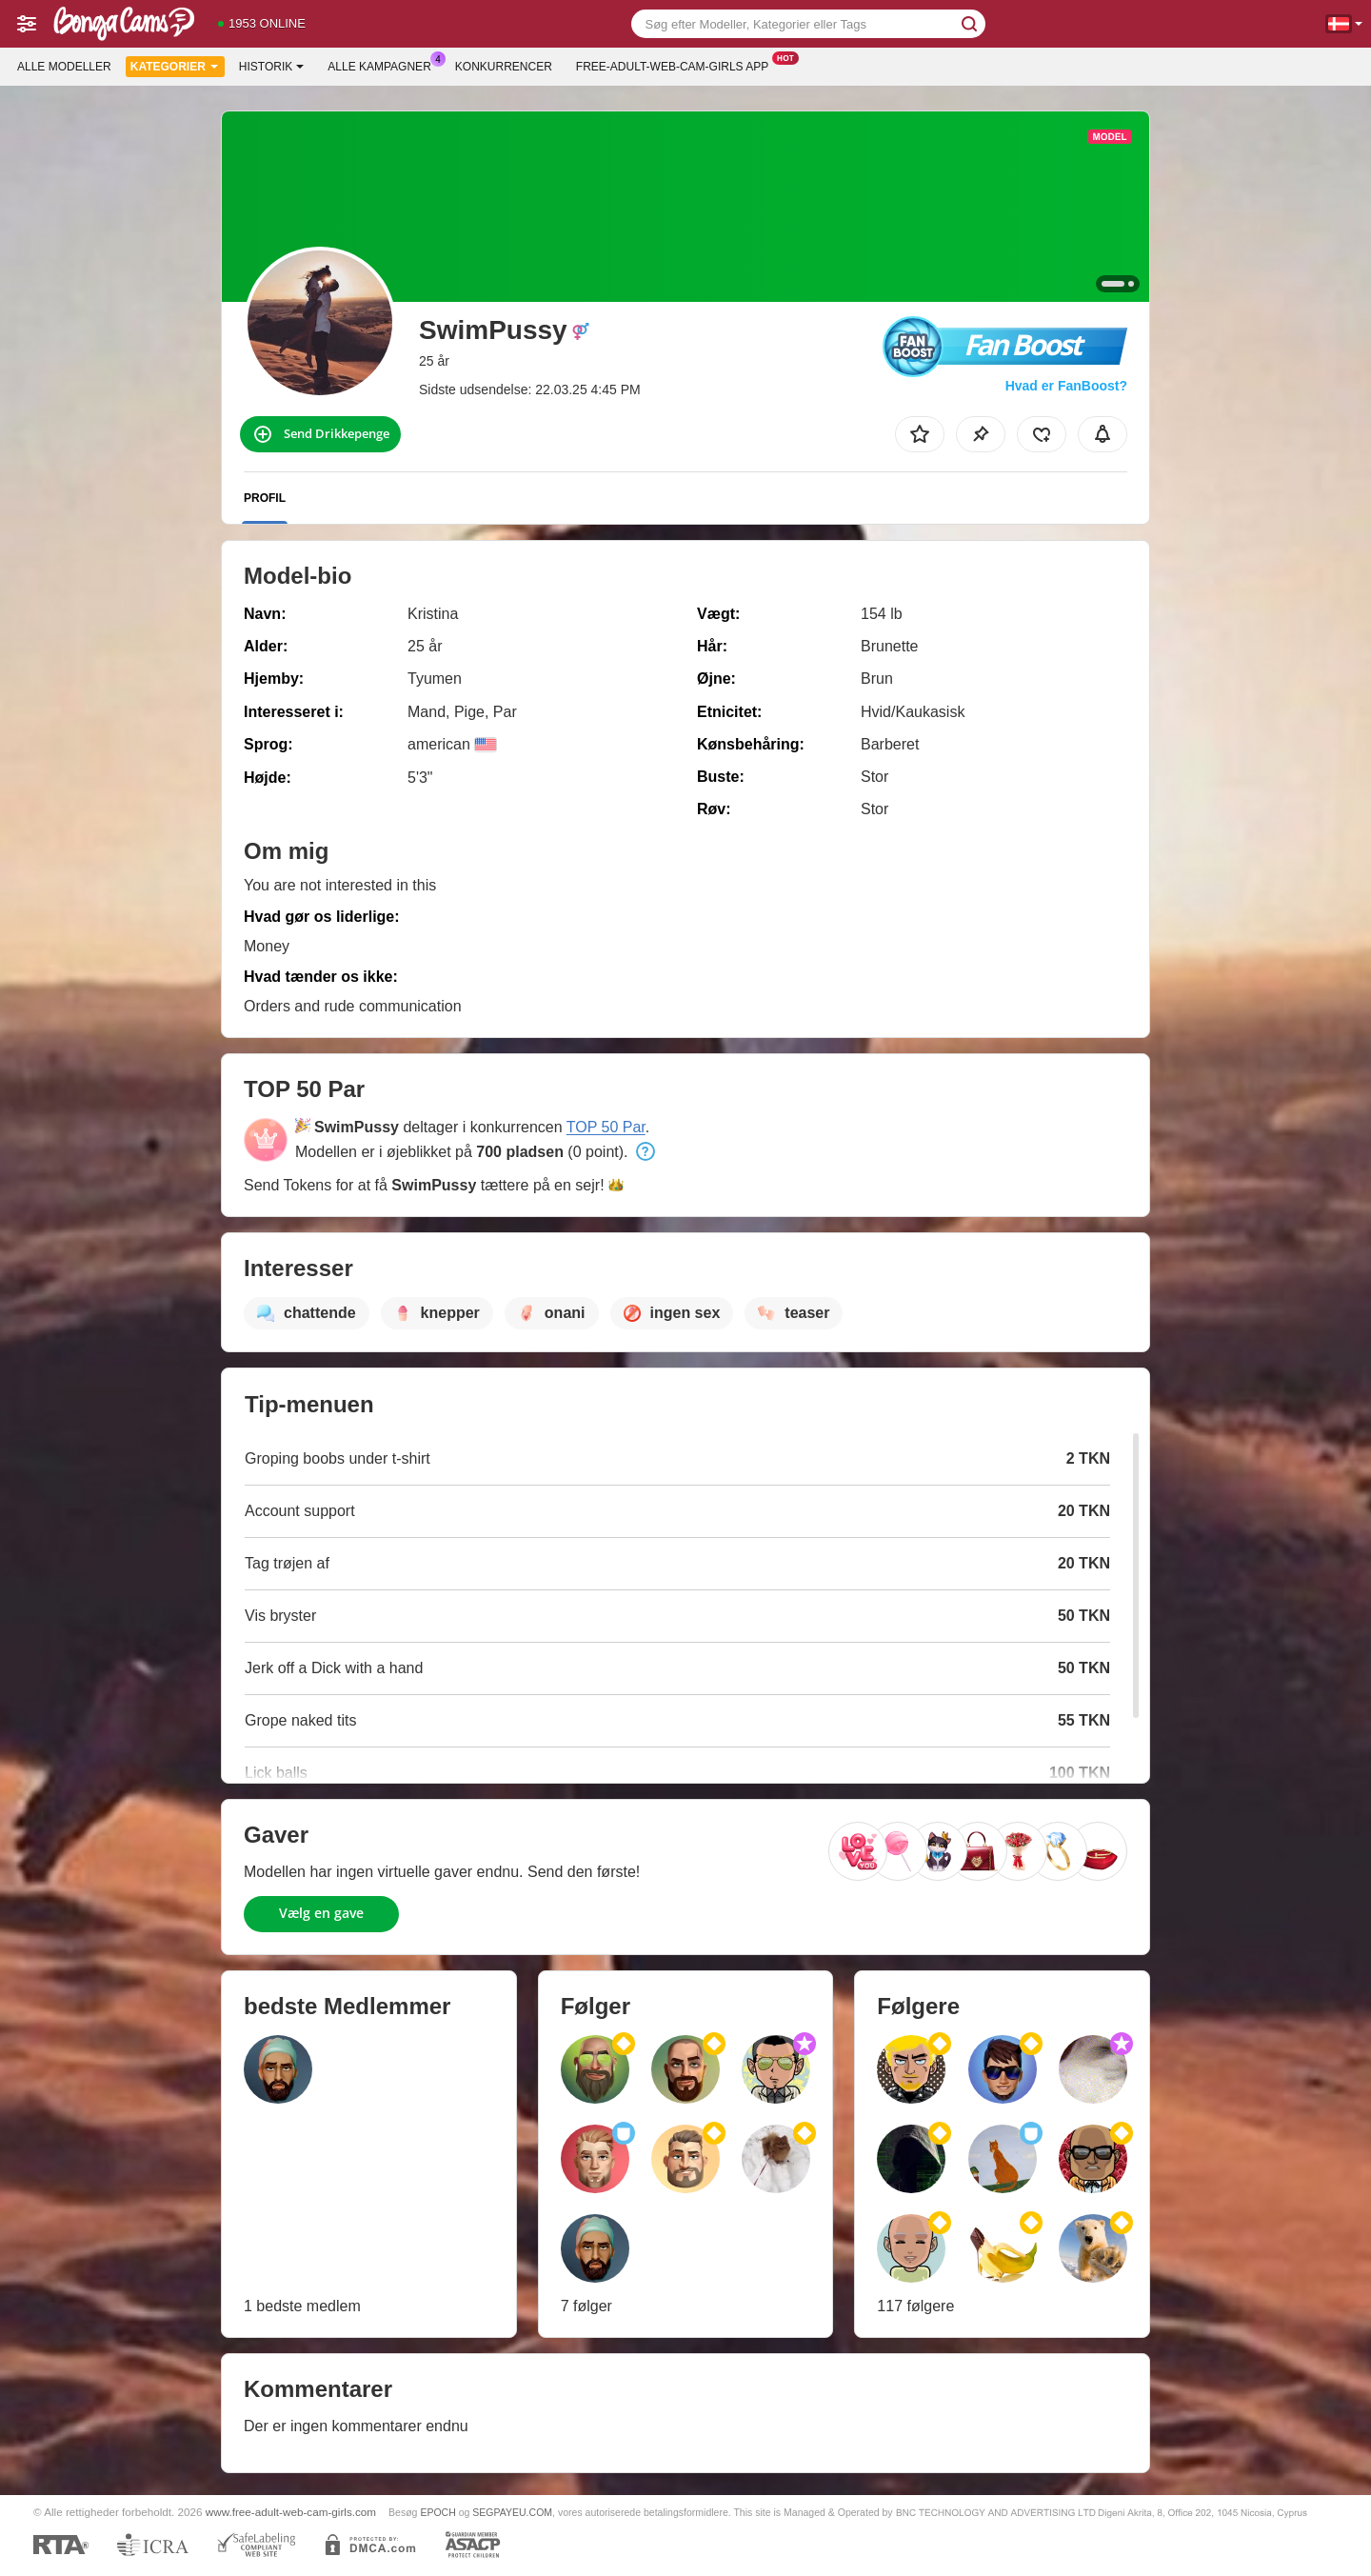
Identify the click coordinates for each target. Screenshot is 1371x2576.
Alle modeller (64, 66)
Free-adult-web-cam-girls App (677, 64)
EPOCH (437, 2512)
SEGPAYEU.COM (512, 2512)
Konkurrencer (503, 66)
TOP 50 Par (606, 1127)
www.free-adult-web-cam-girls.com (291, 2512)
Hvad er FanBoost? (1066, 385)
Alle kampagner (384, 64)
